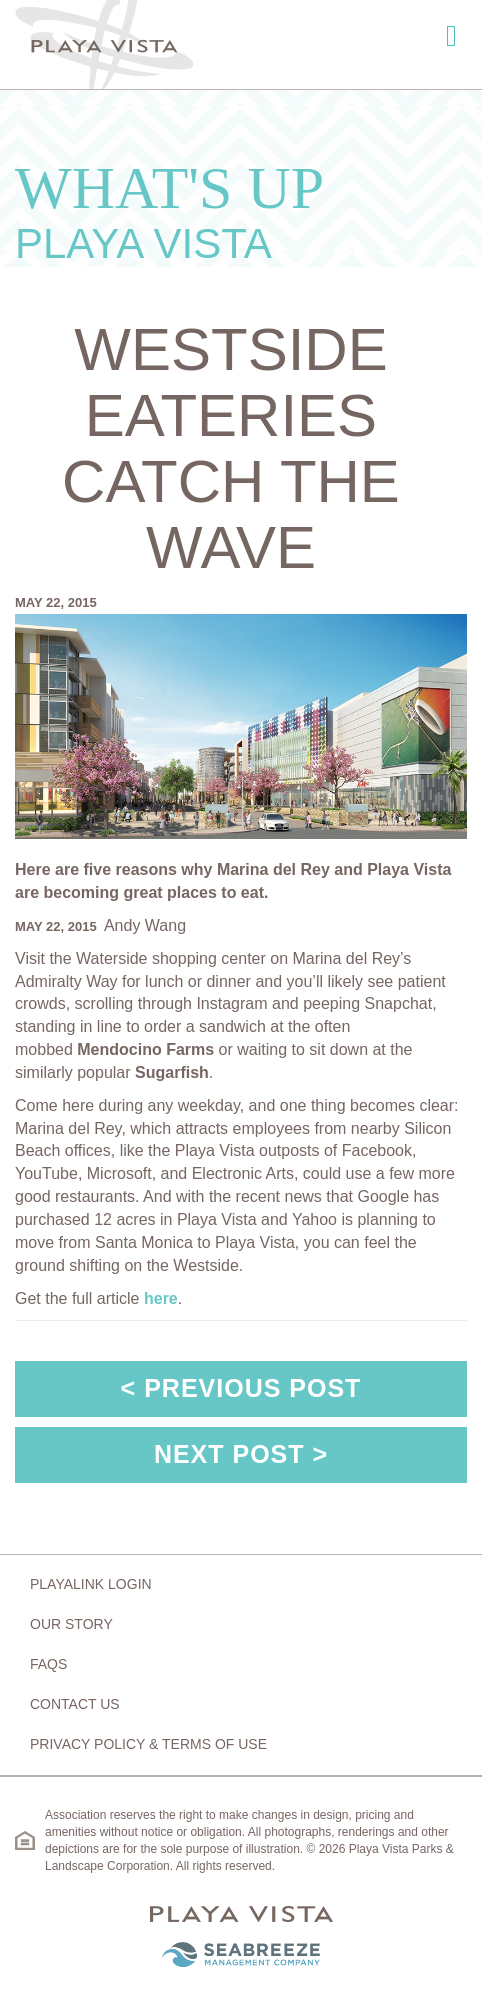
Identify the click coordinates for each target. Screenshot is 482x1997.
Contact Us (75, 1704)
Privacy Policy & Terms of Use (148, 1744)
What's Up (241, 211)
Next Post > (241, 1454)
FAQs (48, 1664)
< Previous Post (241, 1388)
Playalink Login (91, 1584)
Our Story (71, 1624)
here (161, 1298)
